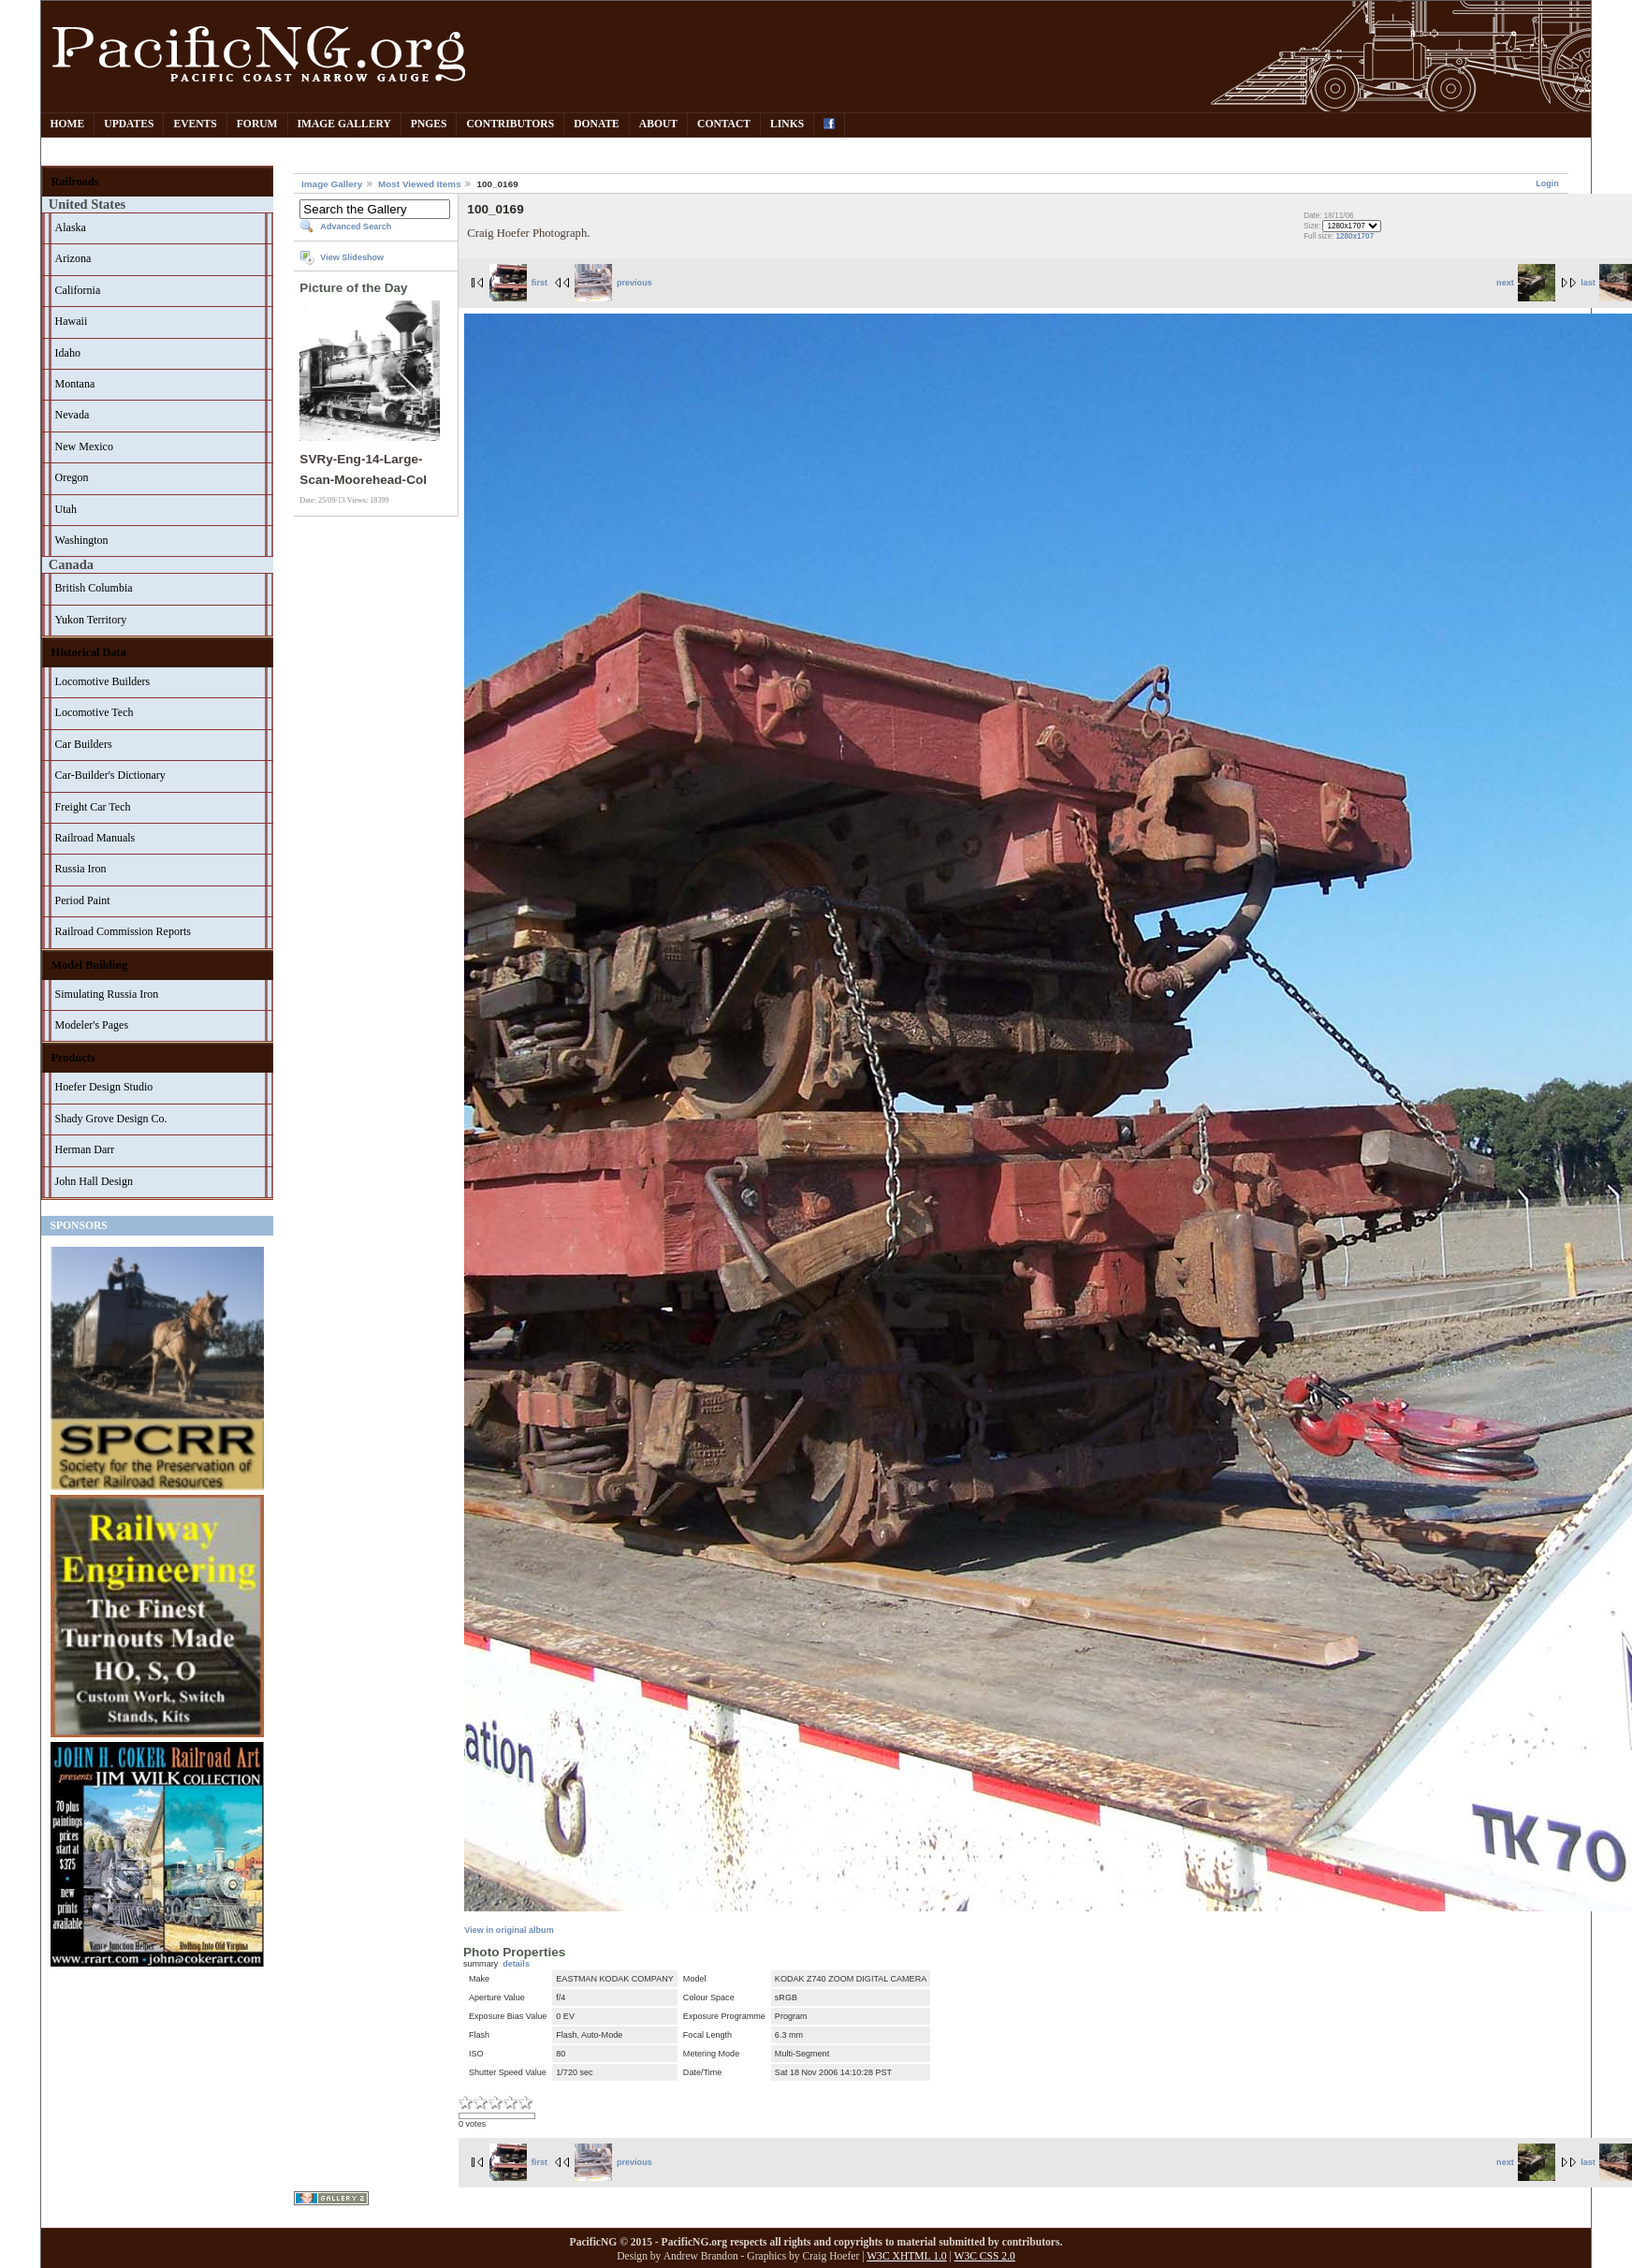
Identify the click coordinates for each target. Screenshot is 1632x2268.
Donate (596, 124)
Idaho (67, 352)
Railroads (75, 181)
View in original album (508, 1930)
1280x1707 (1354, 236)
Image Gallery (344, 124)
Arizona (73, 258)
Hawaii (71, 321)
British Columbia (94, 587)
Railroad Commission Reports (123, 931)
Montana (75, 383)
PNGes (429, 124)
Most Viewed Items (419, 184)
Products (73, 1057)
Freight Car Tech (93, 806)
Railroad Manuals (95, 837)
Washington (82, 540)
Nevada (72, 414)
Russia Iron (81, 868)
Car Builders (83, 744)
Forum (257, 124)
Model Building (89, 965)
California (78, 290)
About (658, 124)
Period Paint (82, 900)
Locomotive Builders (103, 681)
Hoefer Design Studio (104, 1086)
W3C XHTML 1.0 (906, 2256)
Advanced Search (355, 226)
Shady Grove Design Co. (111, 1118)
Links (787, 124)
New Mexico (84, 446)
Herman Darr (85, 1149)
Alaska (70, 227)
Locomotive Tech (94, 712)
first (518, 282)
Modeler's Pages (91, 1025)
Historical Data (88, 652)
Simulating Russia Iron (107, 994)
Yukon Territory (91, 619)
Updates (128, 124)
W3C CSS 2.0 (984, 2256)
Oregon (72, 477)
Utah (66, 509)
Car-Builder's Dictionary (110, 775)
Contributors (510, 124)
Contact (723, 124)
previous (613, 282)
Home (68, 124)
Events (194, 124)
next (1525, 282)
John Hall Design (94, 1181)
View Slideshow (352, 257)
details (516, 1963)
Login (1547, 183)
